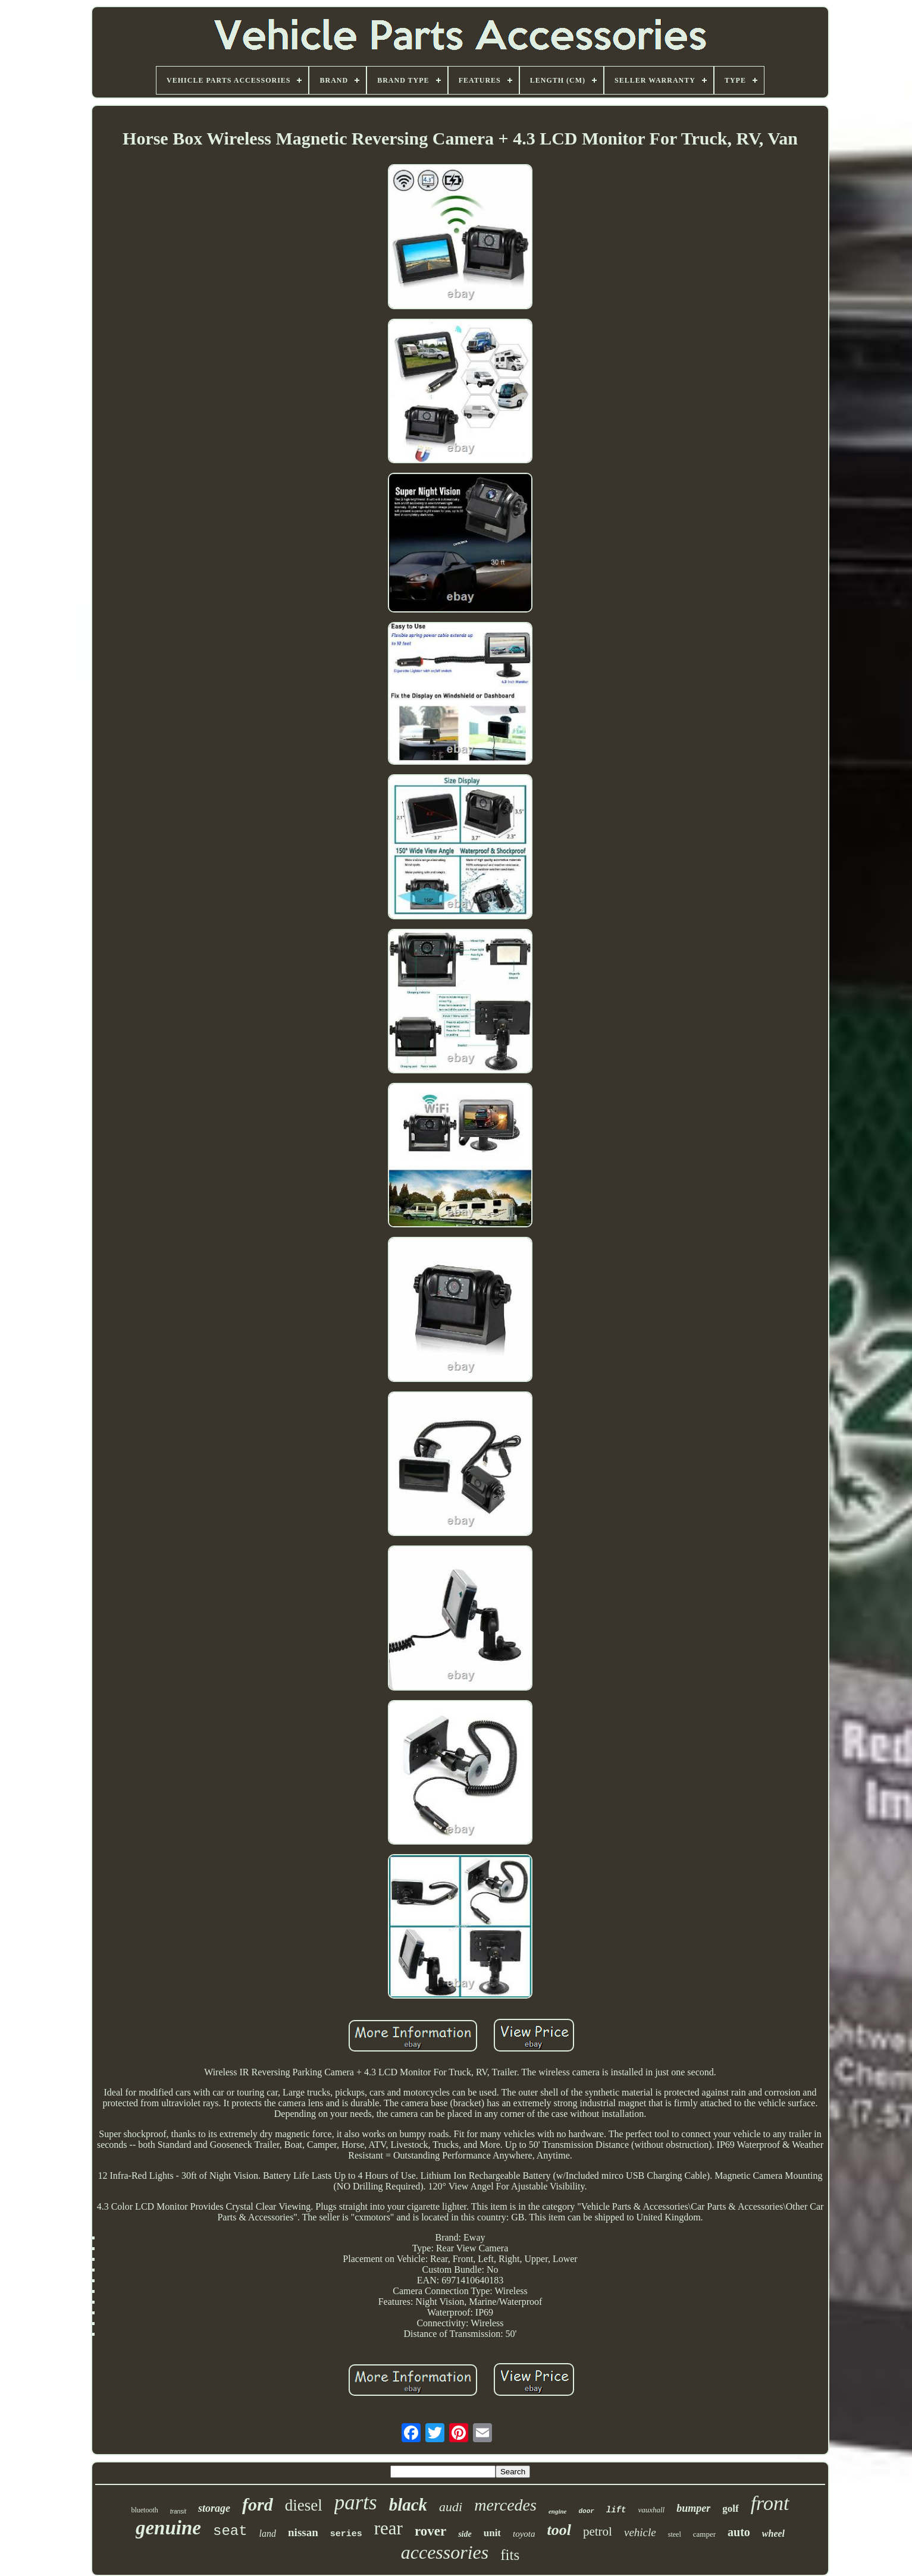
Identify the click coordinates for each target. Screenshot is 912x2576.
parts (355, 2502)
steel (674, 2534)
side (465, 2534)
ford (257, 2504)
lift (616, 2510)
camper (704, 2534)
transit (178, 2511)
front (770, 2503)
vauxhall (651, 2509)
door (586, 2511)
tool (559, 2530)
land (267, 2533)
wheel (773, 2533)
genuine (168, 2528)
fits (509, 2555)
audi (450, 2506)
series (346, 2534)
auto (739, 2532)
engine (558, 2511)
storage (214, 2508)
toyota (524, 2534)
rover (430, 2531)
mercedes (505, 2505)
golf (730, 2508)
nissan (303, 2532)
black (408, 2504)
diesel (303, 2505)
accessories (445, 2552)
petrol (597, 2531)
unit (492, 2533)
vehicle (640, 2532)
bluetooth (144, 2510)
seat (230, 2531)
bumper (693, 2508)
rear (388, 2528)
